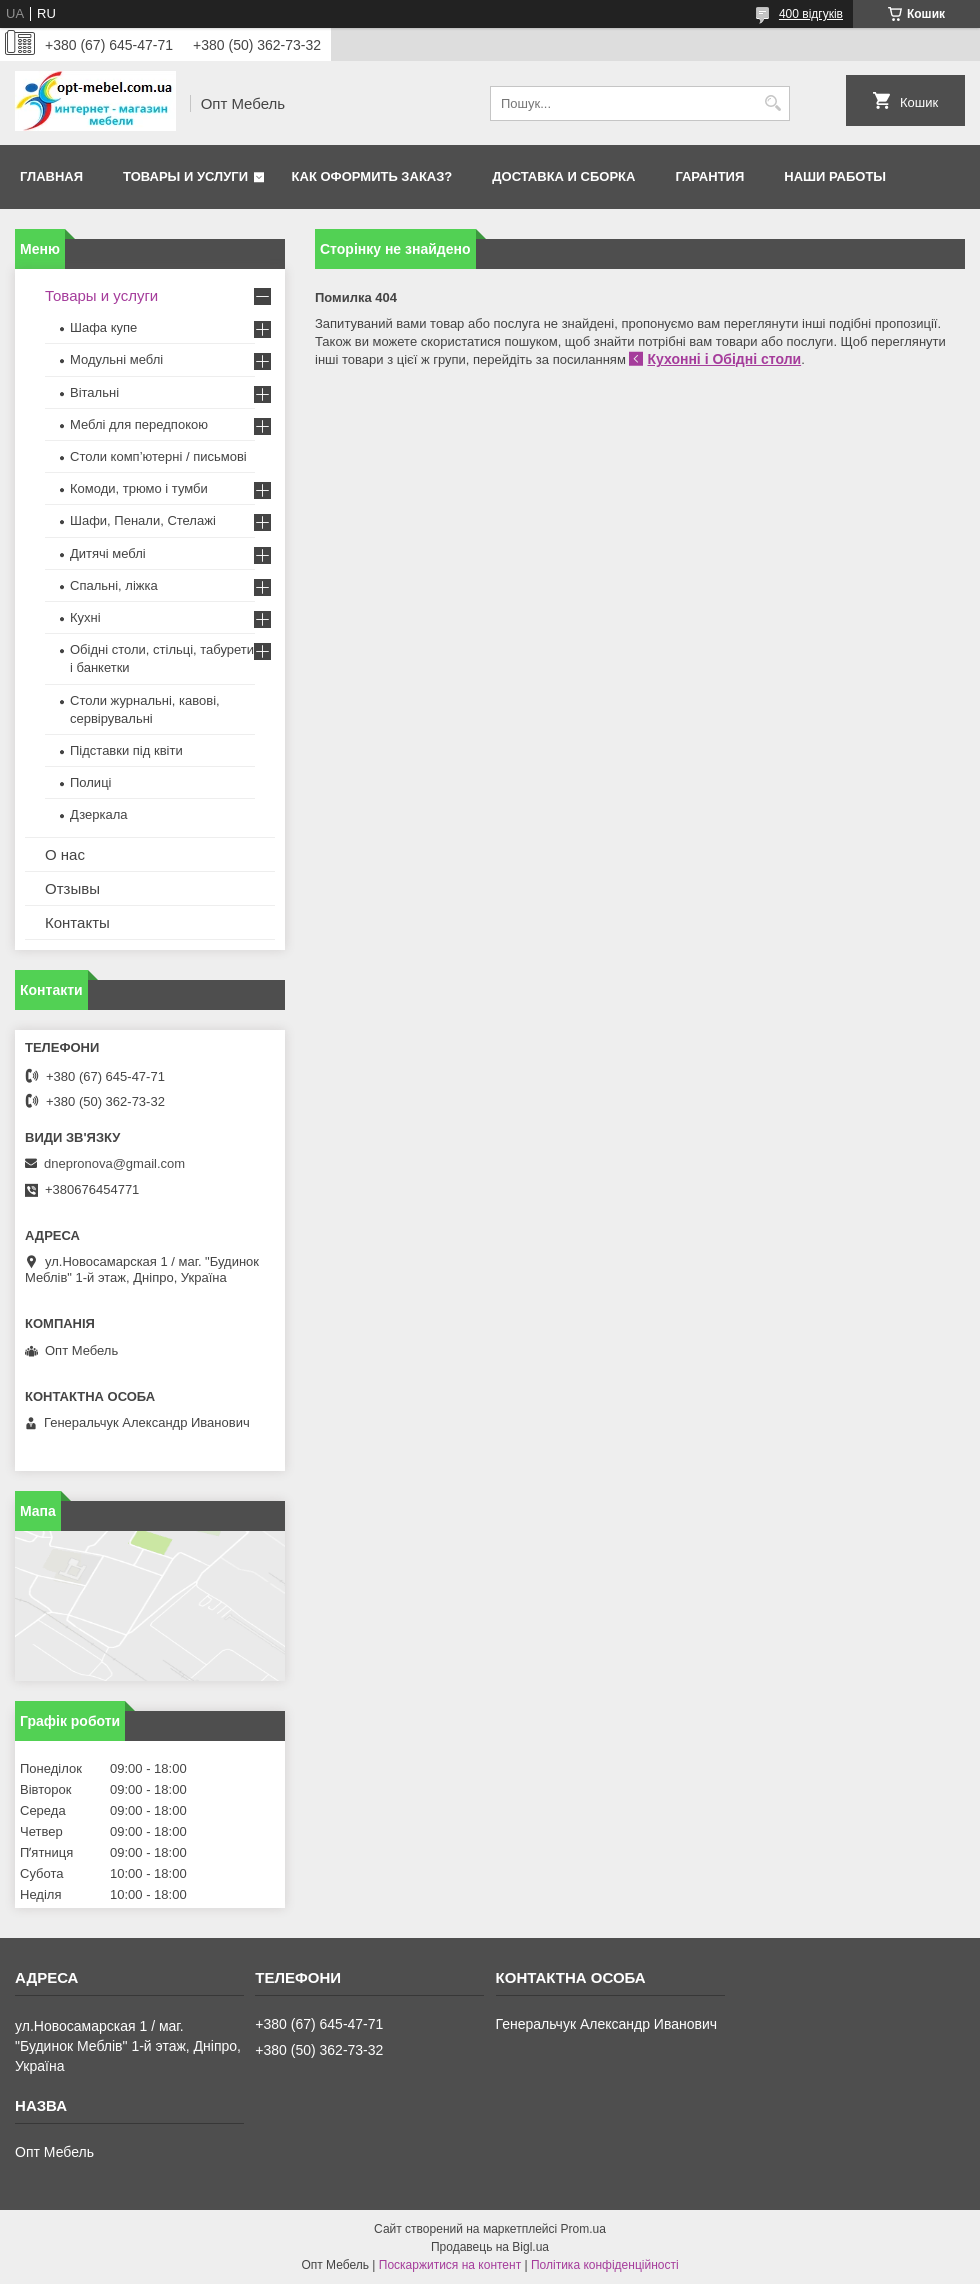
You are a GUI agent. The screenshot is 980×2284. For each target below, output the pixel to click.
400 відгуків (811, 14)
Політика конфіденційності (605, 2265)
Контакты (77, 922)
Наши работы (835, 176)
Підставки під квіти (126, 750)
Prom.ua (583, 2229)
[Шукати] (772, 103)
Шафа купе (103, 327)
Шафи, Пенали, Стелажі (143, 520)
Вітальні (94, 392)
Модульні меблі (116, 359)
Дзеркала (99, 814)
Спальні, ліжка (114, 585)
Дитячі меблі (108, 553)
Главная (51, 176)
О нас (65, 854)
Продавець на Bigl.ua (490, 2247)
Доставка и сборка (563, 176)
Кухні (85, 617)
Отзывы (72, 888)
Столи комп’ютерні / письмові (158, 456)
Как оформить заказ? (372, 176)
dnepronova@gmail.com (114, 1163)
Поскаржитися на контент (450, 2265)
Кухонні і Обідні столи (724, 359)
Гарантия (709, 176)
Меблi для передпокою (139, 424)
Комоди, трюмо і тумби (139, 488)
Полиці (90, 782)
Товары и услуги (185, 176)
